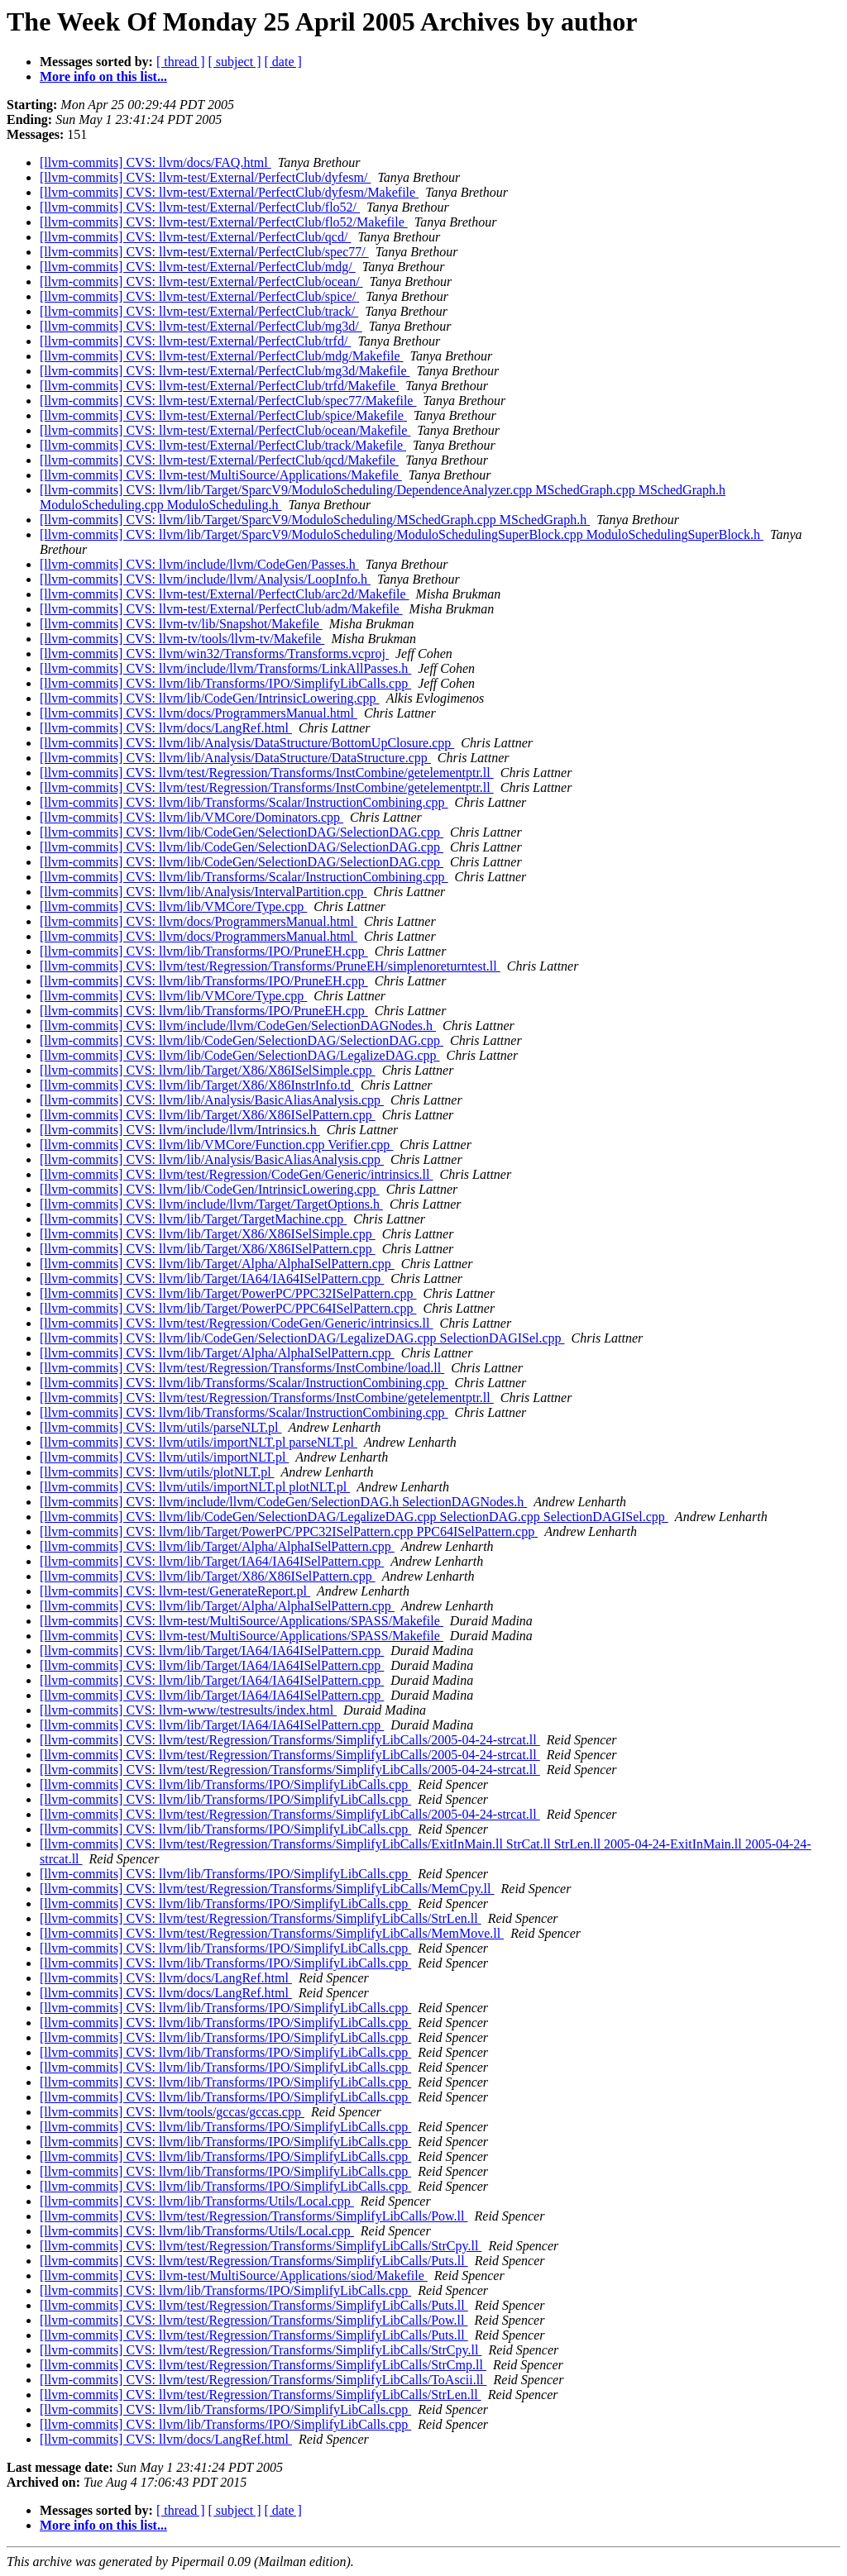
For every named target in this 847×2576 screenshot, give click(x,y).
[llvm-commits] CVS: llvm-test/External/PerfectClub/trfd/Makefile (219, 386)
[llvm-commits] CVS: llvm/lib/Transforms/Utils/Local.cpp (197, 2201)
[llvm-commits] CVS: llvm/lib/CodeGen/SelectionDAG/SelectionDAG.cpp (241, 832)
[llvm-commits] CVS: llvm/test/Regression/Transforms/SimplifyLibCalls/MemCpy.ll (267, 1889)
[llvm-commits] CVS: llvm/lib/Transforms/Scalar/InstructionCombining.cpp (244, 802)
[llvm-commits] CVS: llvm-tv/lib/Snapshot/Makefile (181, 624)
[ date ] (283, 62)
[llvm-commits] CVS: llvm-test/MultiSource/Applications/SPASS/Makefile (241, 1621)
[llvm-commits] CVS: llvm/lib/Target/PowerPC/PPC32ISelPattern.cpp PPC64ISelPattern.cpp (289, 1531)
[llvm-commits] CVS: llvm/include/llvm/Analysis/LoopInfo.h (205, 579)
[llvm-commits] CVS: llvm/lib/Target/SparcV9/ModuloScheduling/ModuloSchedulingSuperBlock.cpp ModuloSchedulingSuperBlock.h (401, 534)
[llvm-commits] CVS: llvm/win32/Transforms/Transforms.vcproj (214, 653)
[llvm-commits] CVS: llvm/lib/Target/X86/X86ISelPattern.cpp (208, 1115)
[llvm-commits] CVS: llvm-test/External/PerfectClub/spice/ (199, 296)
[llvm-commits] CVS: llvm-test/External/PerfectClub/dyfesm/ (205, 177)
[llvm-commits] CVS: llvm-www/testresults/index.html (188, 1710)
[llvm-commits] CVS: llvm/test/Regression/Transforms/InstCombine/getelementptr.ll (267, 773)
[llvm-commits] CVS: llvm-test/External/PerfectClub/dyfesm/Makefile (229, 192)
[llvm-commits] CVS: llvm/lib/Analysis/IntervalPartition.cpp (203, 892)
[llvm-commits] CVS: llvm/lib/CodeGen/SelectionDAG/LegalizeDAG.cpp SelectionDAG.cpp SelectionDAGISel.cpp (354, 1517)
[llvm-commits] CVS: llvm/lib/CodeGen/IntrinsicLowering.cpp (210, 698)
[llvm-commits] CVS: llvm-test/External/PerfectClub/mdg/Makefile (221, 356)
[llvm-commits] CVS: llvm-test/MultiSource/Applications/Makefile (221, 475)
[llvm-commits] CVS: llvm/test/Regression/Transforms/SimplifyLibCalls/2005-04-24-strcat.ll (290, 1740)
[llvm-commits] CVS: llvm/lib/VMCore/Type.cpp (173, 906)
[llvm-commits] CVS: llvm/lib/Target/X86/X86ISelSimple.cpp (208, 1070)
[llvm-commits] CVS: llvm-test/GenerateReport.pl (175, 1591)
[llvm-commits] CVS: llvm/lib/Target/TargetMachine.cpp (193, 1219)
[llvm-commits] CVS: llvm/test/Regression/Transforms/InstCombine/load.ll (242, 1368)
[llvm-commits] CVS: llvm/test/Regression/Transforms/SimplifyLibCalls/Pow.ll (254, 2216)
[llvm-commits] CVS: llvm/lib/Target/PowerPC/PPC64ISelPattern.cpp (228, 1308)
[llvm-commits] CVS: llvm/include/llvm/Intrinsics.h (180, 1130)
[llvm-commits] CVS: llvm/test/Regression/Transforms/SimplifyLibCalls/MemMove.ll (272, 1933)
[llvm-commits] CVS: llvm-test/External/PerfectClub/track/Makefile (223, 445)
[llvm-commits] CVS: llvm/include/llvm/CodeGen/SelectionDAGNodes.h (238, 1025)
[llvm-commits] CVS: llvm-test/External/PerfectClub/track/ (199, 311)
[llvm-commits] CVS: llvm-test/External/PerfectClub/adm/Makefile (221, 609)
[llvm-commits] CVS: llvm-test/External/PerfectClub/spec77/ (204, 252)
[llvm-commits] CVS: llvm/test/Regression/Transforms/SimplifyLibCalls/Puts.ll (254, 2261)
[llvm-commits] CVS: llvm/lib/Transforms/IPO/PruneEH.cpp (204, 951)
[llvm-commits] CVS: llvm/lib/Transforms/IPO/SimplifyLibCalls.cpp (225, 683)
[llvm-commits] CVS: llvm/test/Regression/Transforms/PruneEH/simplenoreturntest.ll (270, 966)
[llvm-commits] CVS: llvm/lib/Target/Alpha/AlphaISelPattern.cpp (217, 1264)
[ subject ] (234, 62)
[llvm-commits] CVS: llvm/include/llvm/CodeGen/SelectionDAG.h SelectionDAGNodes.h (283, 1502)
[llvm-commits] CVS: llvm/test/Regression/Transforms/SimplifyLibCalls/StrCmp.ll (263, 2365)
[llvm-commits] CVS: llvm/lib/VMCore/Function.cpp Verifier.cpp (216, 1145)
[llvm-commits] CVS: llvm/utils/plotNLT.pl (157, 1472)
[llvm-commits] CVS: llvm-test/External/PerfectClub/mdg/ (198, 267)
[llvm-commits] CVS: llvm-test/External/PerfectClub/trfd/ (195, 341)
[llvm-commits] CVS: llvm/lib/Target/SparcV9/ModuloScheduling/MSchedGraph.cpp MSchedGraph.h (315, 520)
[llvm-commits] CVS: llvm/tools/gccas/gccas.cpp (172, 2112)
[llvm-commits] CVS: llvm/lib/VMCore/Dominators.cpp (191, 817)
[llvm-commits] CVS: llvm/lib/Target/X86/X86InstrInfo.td (197, 1085)
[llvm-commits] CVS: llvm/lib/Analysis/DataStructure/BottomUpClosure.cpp (247, 743)
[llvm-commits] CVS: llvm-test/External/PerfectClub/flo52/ (200, 207)
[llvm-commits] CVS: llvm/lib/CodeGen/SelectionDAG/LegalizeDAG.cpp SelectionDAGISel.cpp (302, 1338)
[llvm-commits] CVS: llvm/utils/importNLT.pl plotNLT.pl (195, 1487)
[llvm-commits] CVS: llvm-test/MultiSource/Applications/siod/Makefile (234, 2275)
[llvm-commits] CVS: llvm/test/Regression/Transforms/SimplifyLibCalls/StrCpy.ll (260, 2246)
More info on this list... (103, 76)
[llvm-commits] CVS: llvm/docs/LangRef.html (166, 728)
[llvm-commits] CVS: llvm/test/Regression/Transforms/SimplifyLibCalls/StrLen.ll (260, 1918)
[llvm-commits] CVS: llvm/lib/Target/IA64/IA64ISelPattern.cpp (212, 1278)
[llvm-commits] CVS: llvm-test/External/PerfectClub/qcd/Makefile (219, 460)
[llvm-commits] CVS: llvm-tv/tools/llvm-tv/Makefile (182, 639)
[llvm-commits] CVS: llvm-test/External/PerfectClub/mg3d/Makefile (224, 371)
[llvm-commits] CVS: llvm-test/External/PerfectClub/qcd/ (195, 237)
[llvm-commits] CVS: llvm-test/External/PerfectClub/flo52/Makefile (224, 222)
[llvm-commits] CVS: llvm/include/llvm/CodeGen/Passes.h (199, 564)
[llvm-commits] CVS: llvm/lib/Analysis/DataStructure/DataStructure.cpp (235, 758)
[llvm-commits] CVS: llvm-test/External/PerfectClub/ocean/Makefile (225, 430)
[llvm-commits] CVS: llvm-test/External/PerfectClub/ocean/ (201, 281)
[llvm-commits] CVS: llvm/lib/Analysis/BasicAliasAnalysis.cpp (212, 1100)
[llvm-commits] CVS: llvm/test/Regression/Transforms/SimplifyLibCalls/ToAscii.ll (263, 2380)
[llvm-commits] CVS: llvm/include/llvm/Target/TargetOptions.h (211, 1204)
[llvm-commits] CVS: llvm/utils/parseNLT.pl (160, 1427)
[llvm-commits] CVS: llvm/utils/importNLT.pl (164, 1457)
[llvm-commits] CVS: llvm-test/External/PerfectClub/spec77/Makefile (228, 401)
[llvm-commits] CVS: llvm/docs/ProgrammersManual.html (198, 713)
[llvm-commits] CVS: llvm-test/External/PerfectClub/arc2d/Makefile (224, 594)
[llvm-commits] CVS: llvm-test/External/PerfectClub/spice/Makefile (223, 415)
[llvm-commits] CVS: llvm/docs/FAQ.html (155, 162)
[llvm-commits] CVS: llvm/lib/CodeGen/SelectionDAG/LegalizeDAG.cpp (239, 1055)
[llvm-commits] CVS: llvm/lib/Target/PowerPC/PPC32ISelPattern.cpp (228, 1293)
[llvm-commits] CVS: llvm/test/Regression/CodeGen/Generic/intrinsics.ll (236, 1174)
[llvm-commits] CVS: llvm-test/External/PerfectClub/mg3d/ (201, 326)
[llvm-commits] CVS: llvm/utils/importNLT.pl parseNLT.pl (198, 1442)
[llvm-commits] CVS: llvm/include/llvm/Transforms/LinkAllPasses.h (225, 668)
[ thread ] (180, 62)
